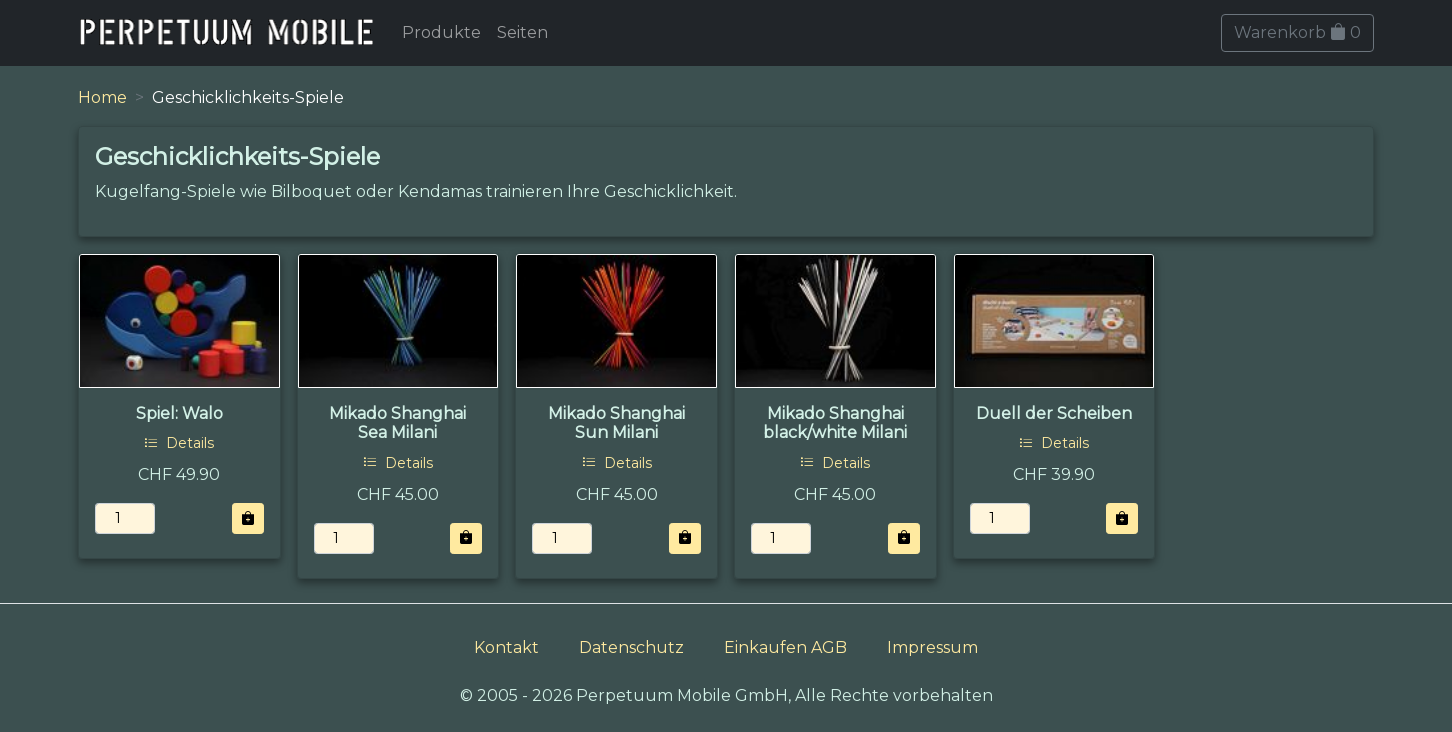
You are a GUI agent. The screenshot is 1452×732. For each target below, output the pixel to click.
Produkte (441, 32)
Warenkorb (1297, 32)
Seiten (522, 32)
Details (179, 443)
